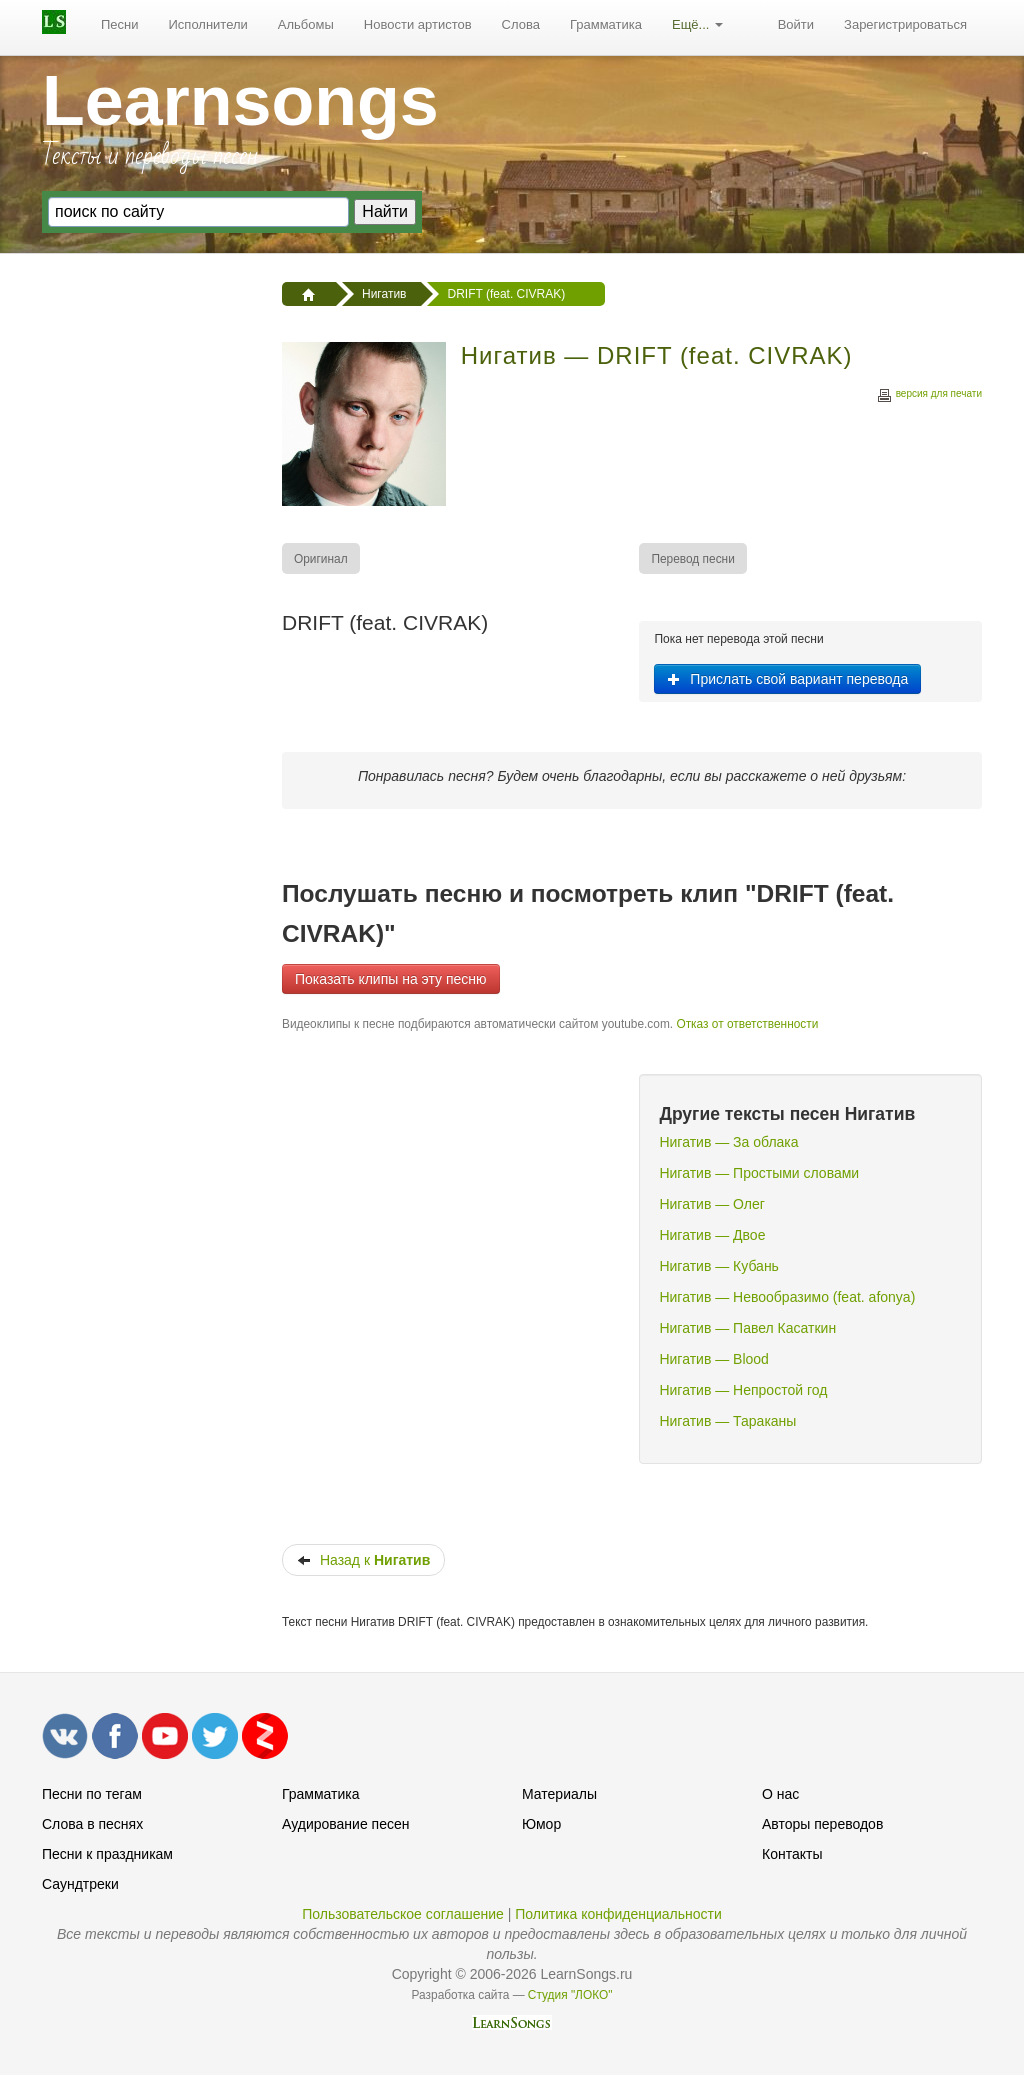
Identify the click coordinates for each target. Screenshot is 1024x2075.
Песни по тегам (92, 1794)
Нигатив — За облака (728, 1142)
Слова (521, 24)
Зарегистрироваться (905, 24)
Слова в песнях (92, 1824)
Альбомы (306, 24)
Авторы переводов (822, 1824)
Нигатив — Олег (711, 1204)
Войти (796, 24)
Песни (120, 24)
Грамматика (606, 24)
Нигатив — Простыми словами (759, 1173)
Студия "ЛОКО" (570, 1995)
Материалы (559, 1794)
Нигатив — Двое (712, 1235)
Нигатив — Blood (713, 1359)
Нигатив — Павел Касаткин (747, 1328)
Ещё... (697, 24)
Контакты (792, 1854)
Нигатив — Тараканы (727, 1421)
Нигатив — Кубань (718, 1266)
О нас (780, 1794)
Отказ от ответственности (747, 1024)
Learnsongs (240, 101)
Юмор (541, 1824)
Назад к (363, 1560)
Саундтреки (80, 1884)
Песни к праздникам (107, 1854)
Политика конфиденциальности (618, 1914)
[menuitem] (120, 25)
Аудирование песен (345, 1824)
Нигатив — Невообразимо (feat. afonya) (787, 1297)
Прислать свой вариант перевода (787, 679)
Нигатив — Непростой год (743, 1390)
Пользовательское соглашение (403, 1914)
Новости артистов (418, 24)
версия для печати (929, 396)
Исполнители (208, 24)
